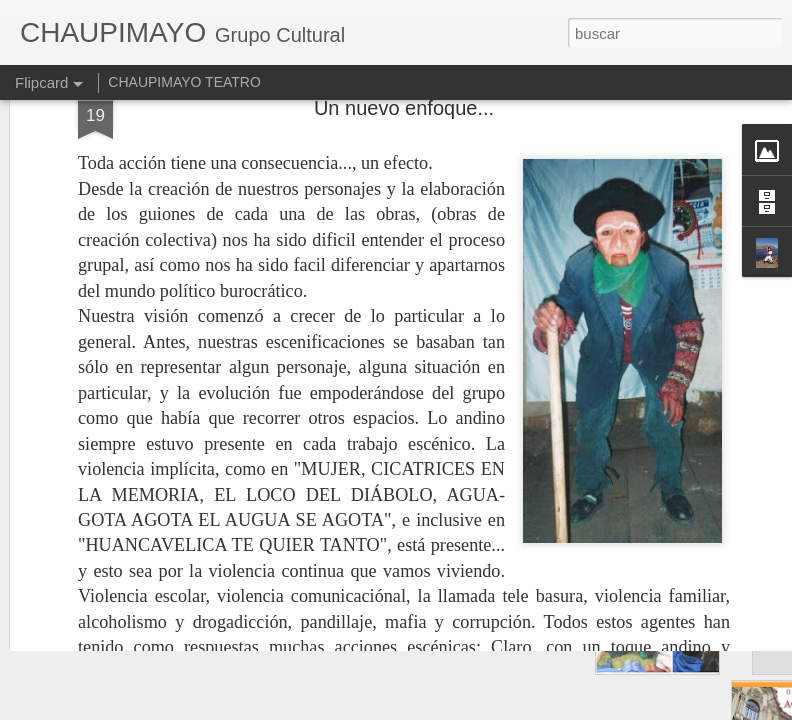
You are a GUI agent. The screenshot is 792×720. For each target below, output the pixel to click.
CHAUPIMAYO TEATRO (184, 82)
